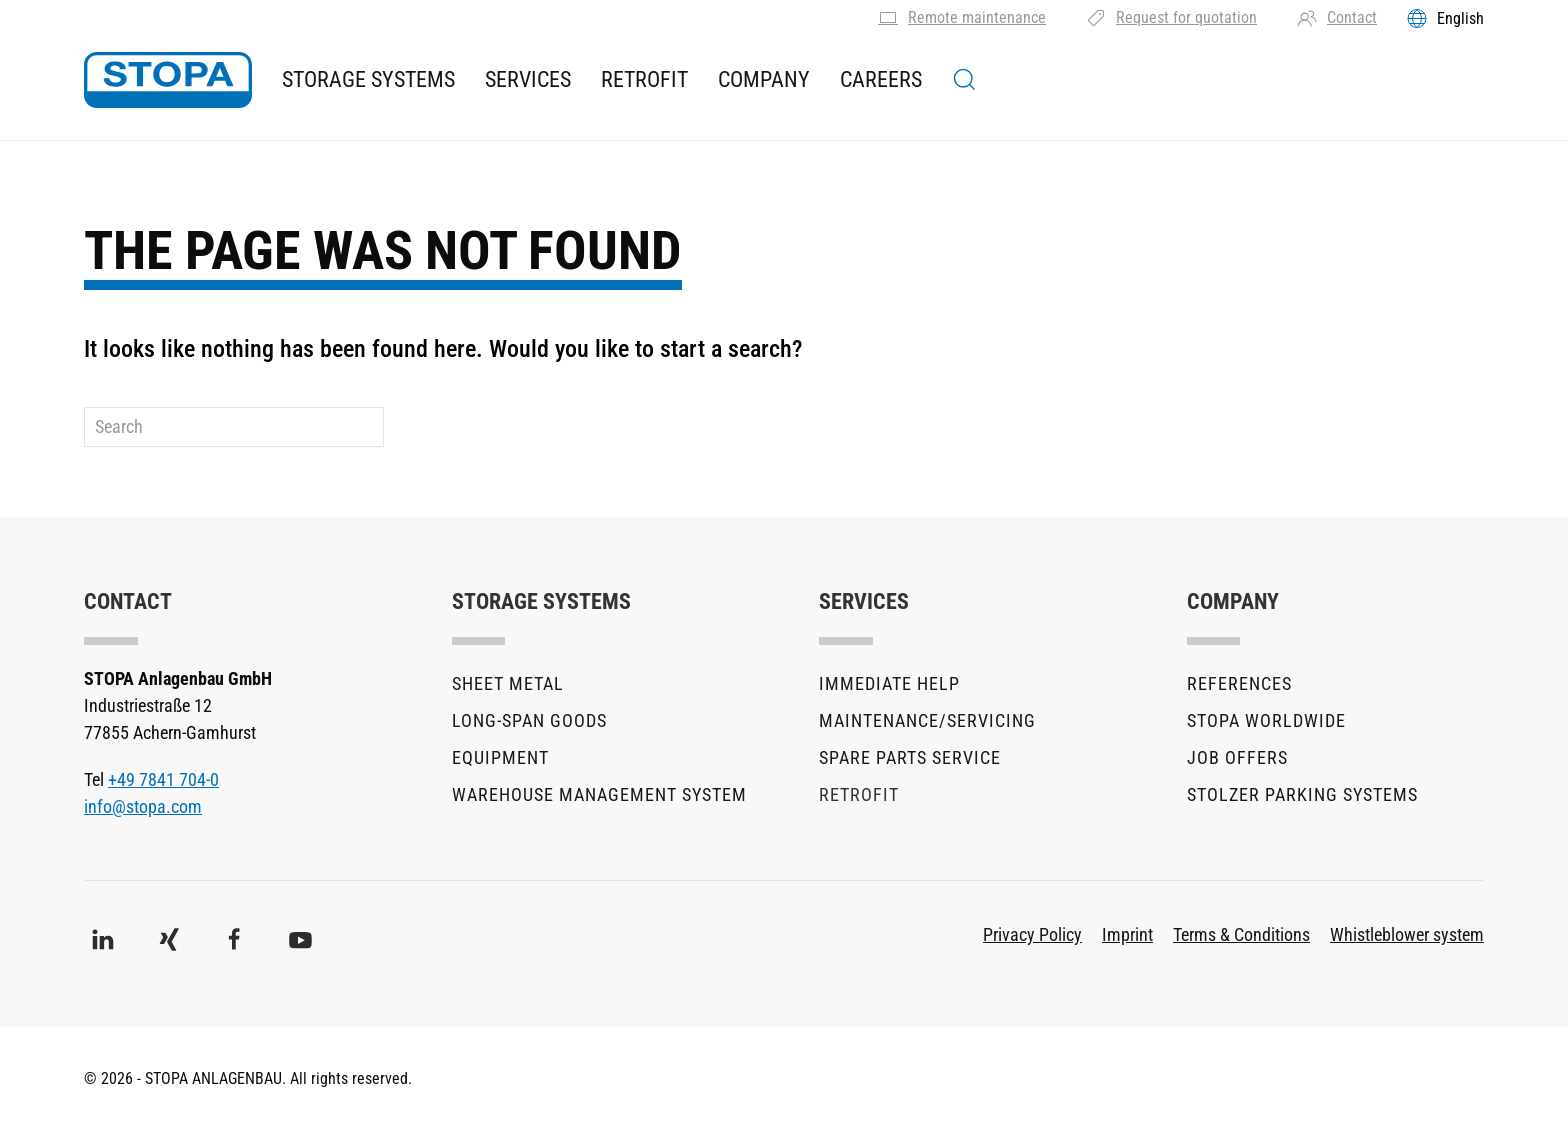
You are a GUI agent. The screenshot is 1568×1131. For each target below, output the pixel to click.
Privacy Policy (1032, 934)
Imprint (1127, 934)
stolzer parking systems (1302, 794)
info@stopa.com (143, 806)
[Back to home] (168, 80)
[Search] (234, 427)
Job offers (1237, 757)
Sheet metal (508, 683)
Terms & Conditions (1241, 934)
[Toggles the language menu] (1445, 18)
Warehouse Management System (599, 794)
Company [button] (764, 79)
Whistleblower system (1407, 934)
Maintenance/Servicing (927, 720)
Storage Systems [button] (368, 79)
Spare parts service (910, 757)
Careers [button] (881, 79)
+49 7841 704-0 (163, 779)
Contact (1337, 18)
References (1239, 683)
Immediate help (889, 683)
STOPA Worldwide (1266, 720)
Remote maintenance (962, 18)
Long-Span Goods (529, 720)
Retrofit (644, 79)
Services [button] (528, 79)
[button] (964, 80)
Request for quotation (1171, 18)
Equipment (500, 757)
